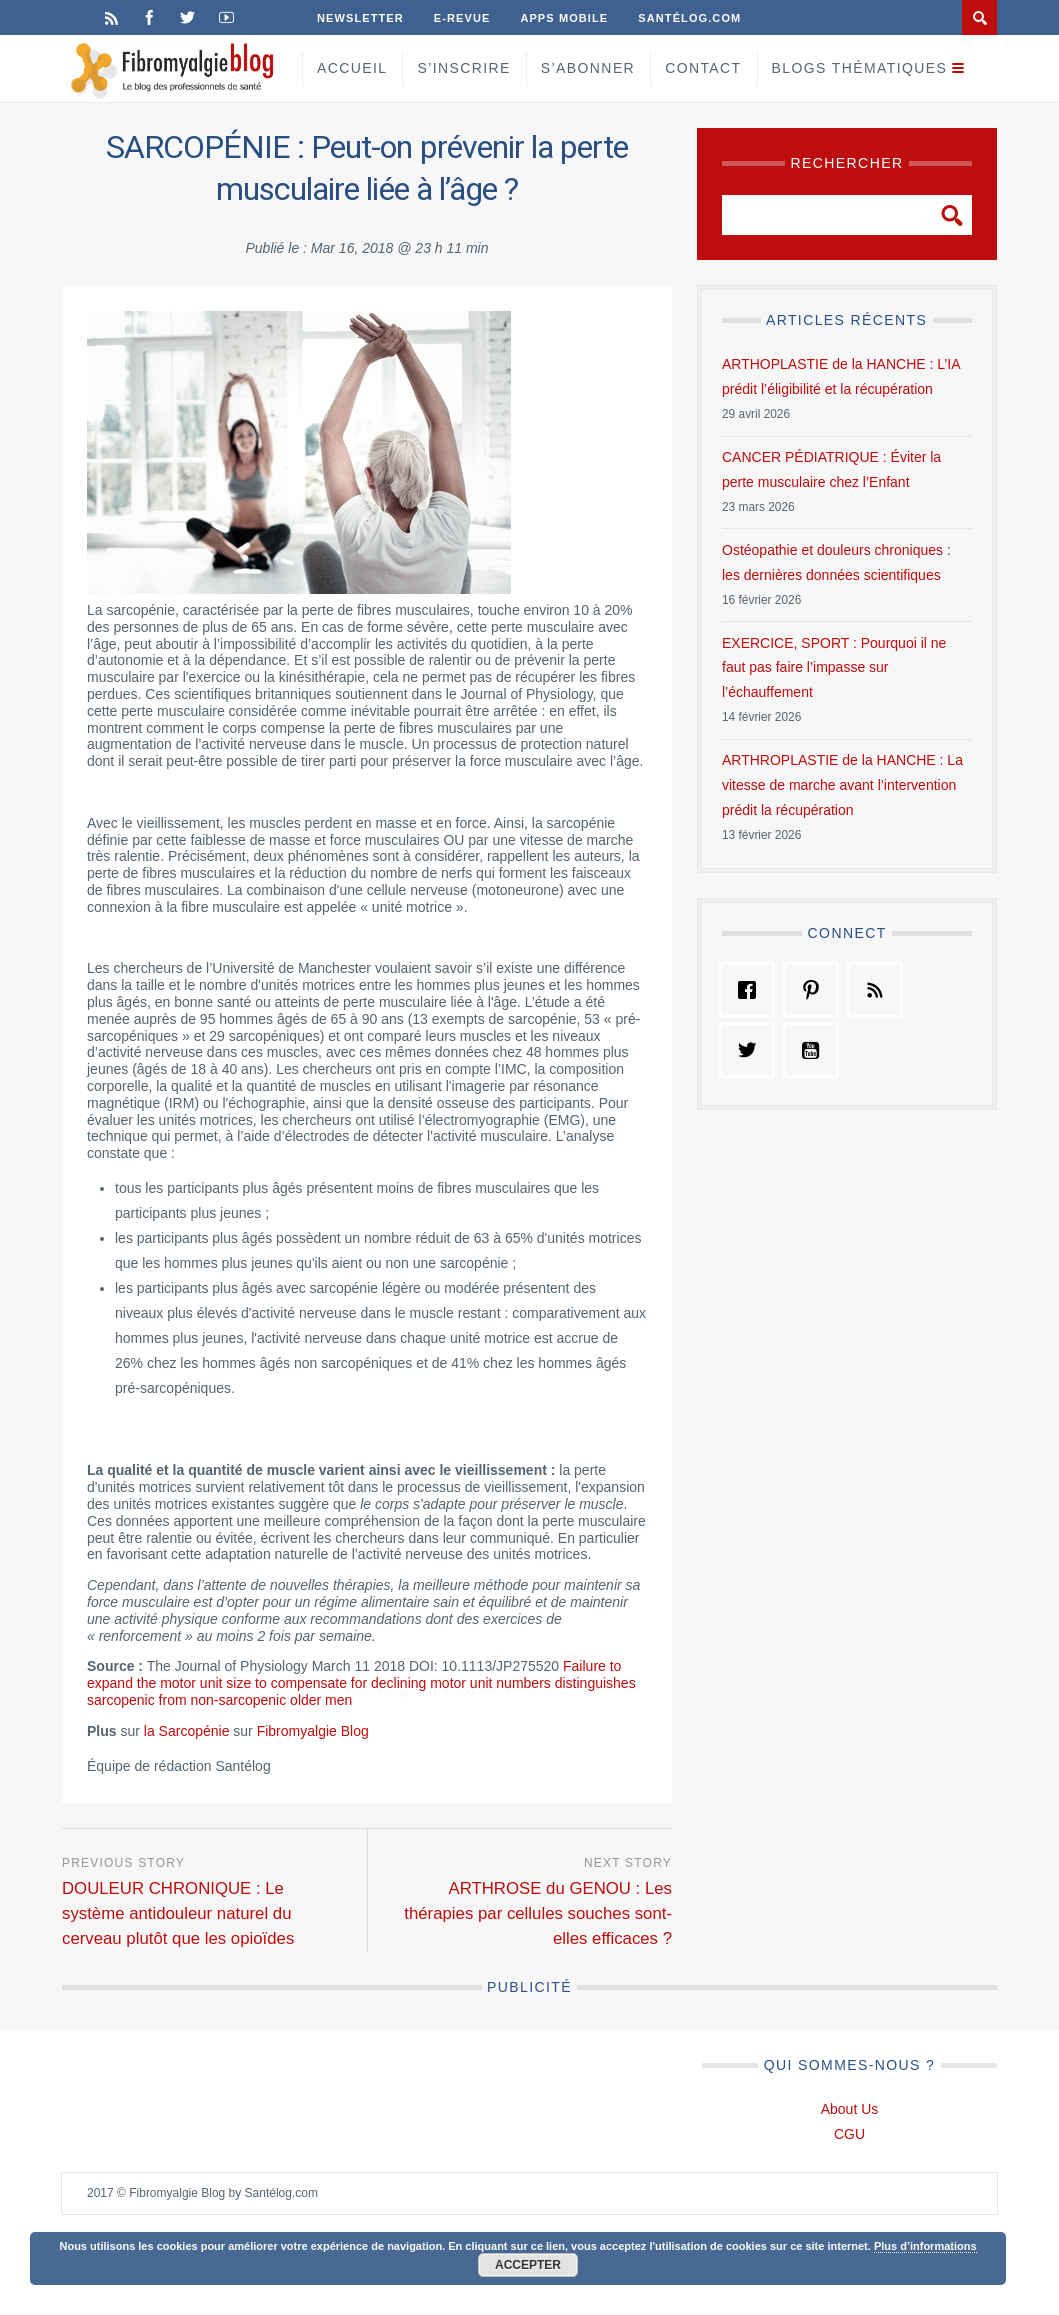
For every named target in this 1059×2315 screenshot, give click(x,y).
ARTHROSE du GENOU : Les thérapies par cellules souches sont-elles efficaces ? (538, 1913)
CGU (849, 2134)
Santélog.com (689, 18)
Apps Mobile (564, 18)
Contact (703, 68)
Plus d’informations (925, 2246)
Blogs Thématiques (860, 68)
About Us (850, 2109)
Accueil (352, 68)
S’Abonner (588, 68)
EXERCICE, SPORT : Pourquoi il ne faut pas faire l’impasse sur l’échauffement (834, 668)
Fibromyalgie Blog (313, 1731)
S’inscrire (463, 68)
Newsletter (360, 18)
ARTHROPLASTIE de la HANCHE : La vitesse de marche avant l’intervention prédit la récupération (842, 785)
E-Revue (462, 18)
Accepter (528, 2265)
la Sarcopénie (187, 1731)
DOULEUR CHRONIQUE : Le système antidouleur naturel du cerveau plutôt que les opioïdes (178, 1913)
